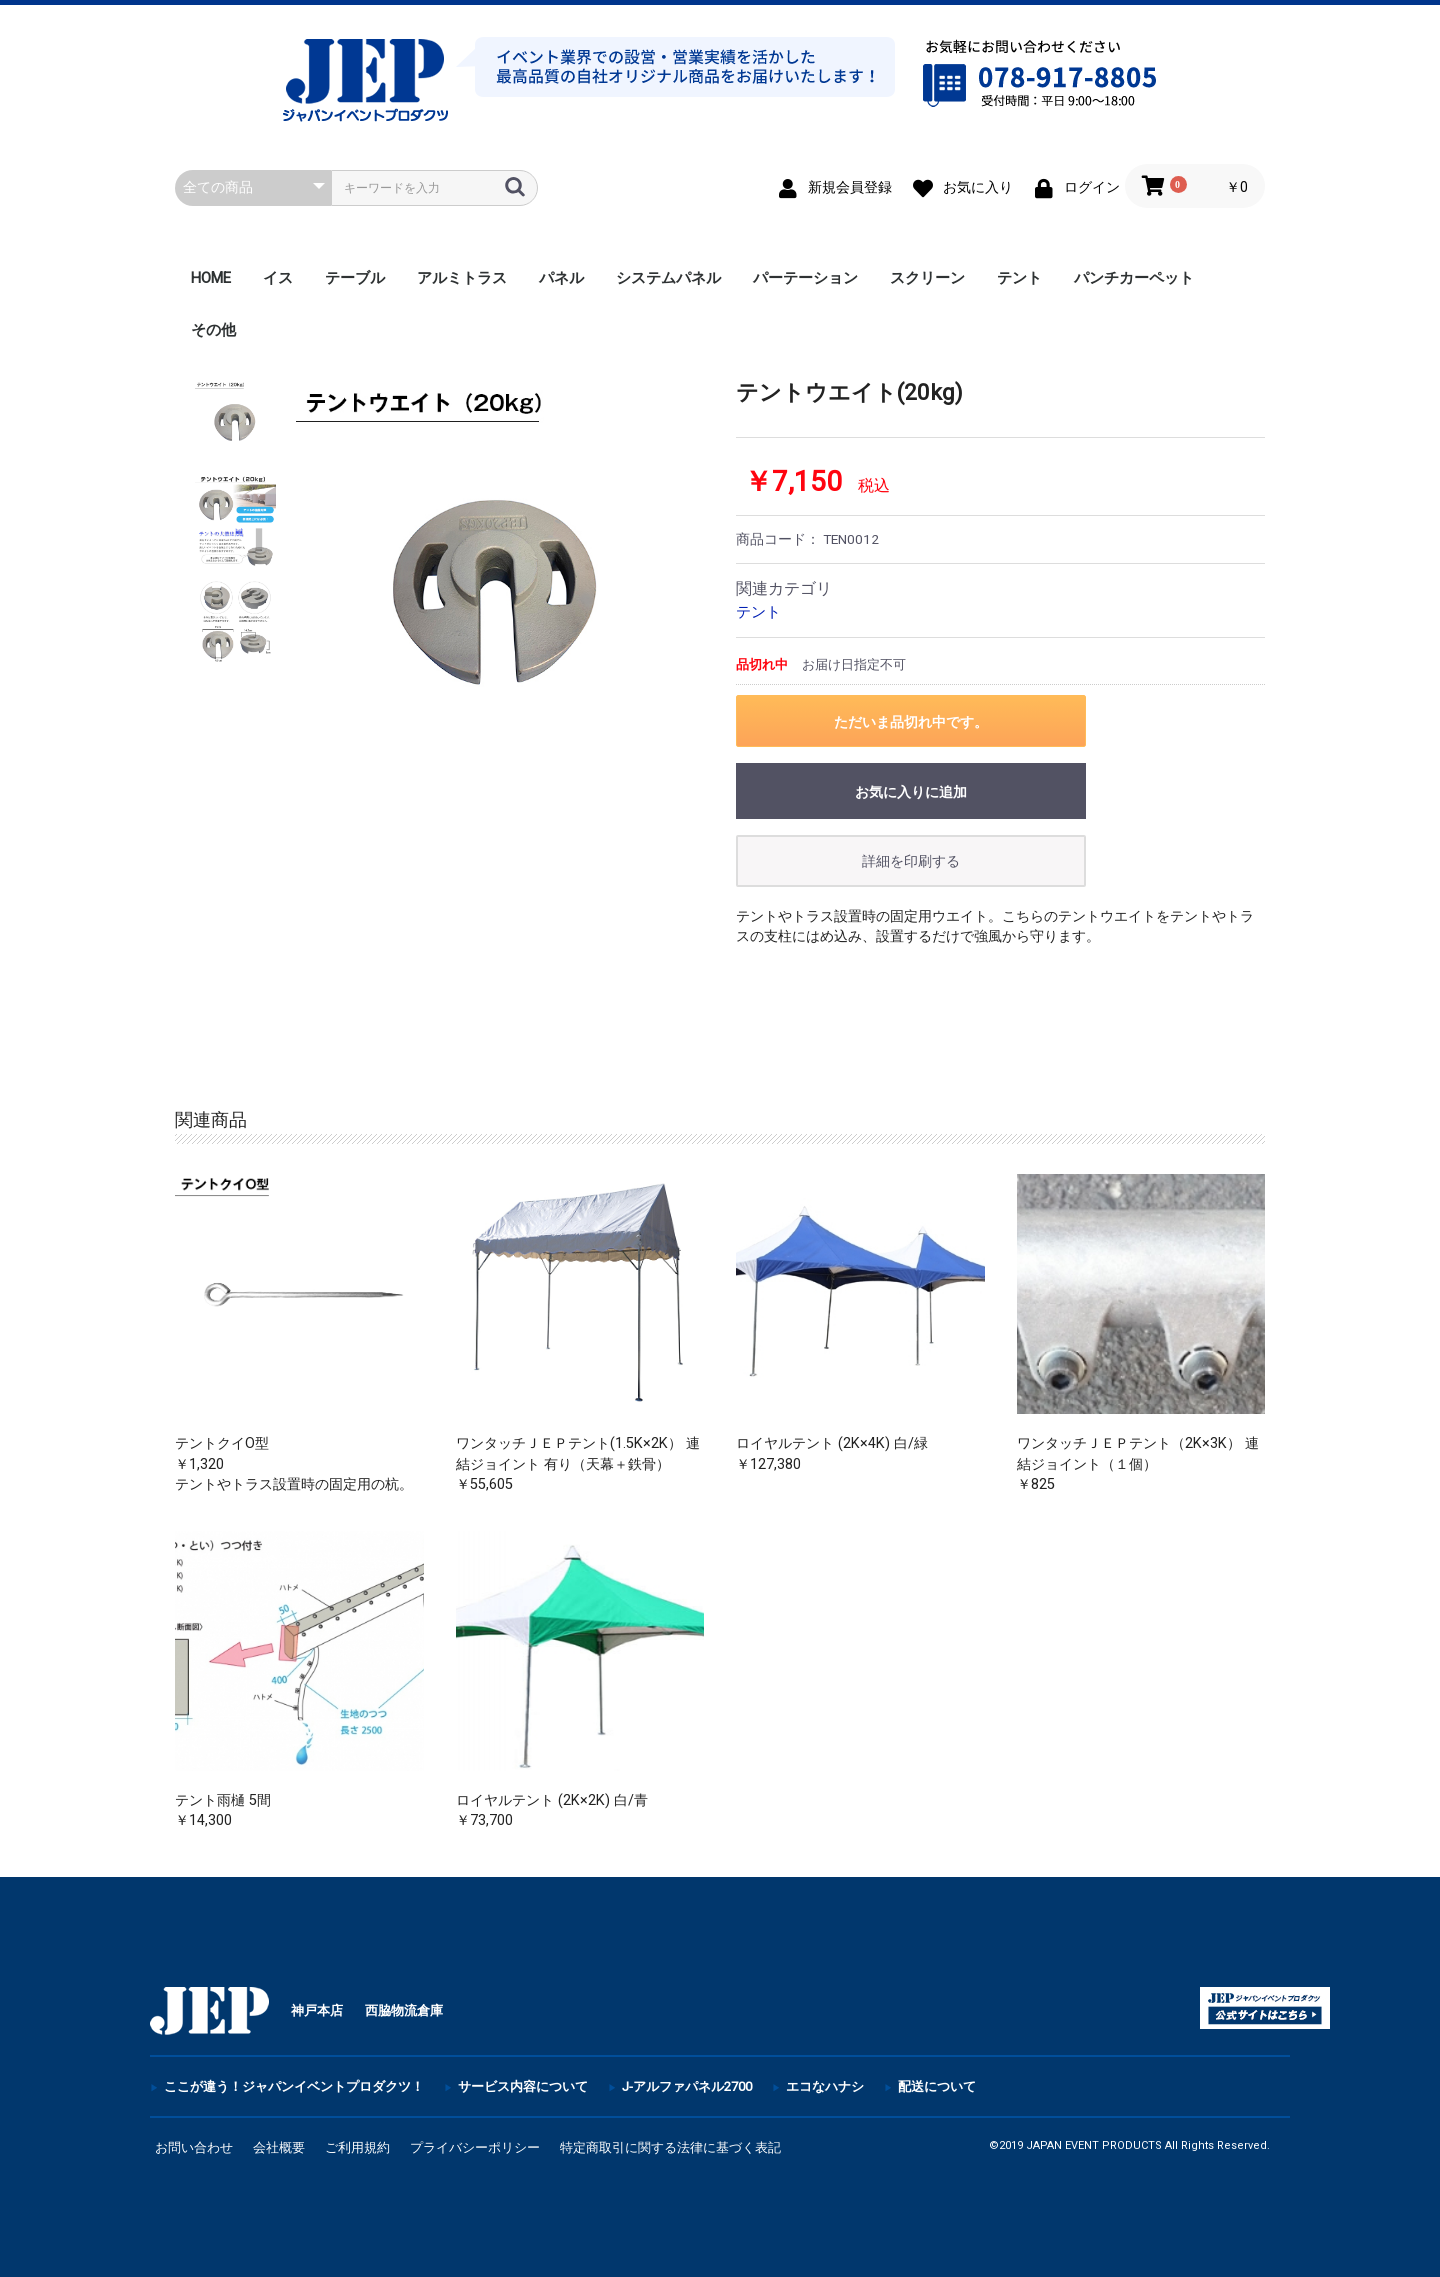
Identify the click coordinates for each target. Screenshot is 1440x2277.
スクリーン (927, 278)
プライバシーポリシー (475, 2147)
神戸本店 (317, 2010)
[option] (498, 582)
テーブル (355, 278)
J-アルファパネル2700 (687, 2086)
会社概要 (279, 2147)
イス (278, 278)
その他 (213, 330)
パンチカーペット (1134, 278)
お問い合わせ (194, 2147)
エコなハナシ (825, 2086)
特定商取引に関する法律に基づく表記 (670, 2147)
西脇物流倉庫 (404, 2010)
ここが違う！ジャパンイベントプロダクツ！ (294, 2086)
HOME (211, 278)
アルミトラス (462, 278)
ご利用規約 (357, 2147)
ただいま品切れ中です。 (911, 722)
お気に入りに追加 (911, 792)
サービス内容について (523, 2086)
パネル (561, 278)
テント (1019, 278)
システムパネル (668, 278)
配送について (937, 2086)
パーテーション (805, 278)
